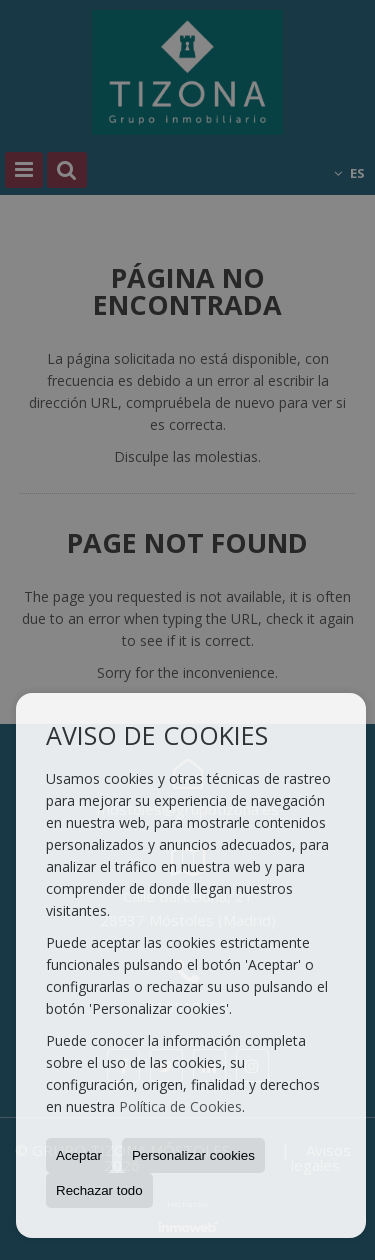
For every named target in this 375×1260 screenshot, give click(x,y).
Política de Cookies (180, 1106)
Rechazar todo (99, 1190)
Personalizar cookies (193, 1155)
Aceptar (79, 1155)
